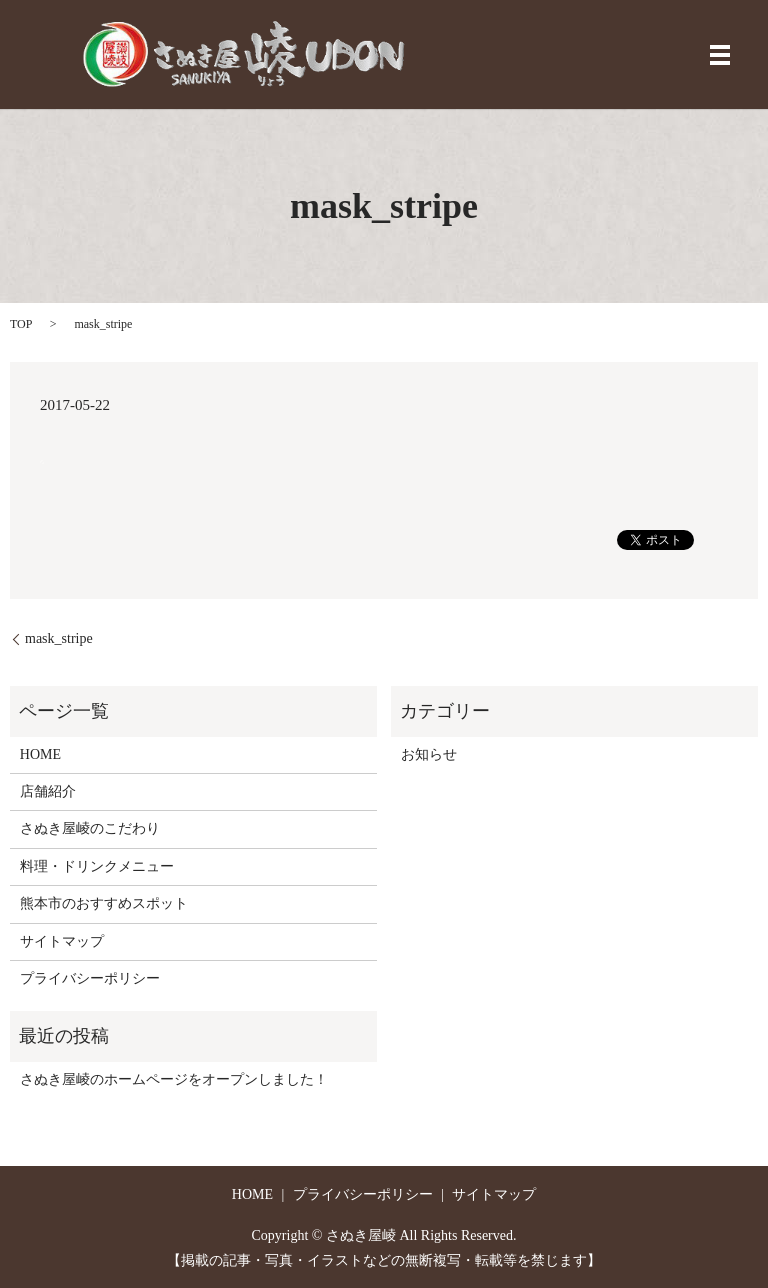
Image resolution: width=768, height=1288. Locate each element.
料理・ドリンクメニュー (97, 866)
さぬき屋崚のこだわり (90, 828)
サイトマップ (62, 941)
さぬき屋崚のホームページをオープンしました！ (174, 1079)
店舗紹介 (48, 791)
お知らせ (429, 754)
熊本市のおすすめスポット (104, 903)
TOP (21, 324)
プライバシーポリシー (90, 978)
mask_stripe (59, 638)
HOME (40, 754)
